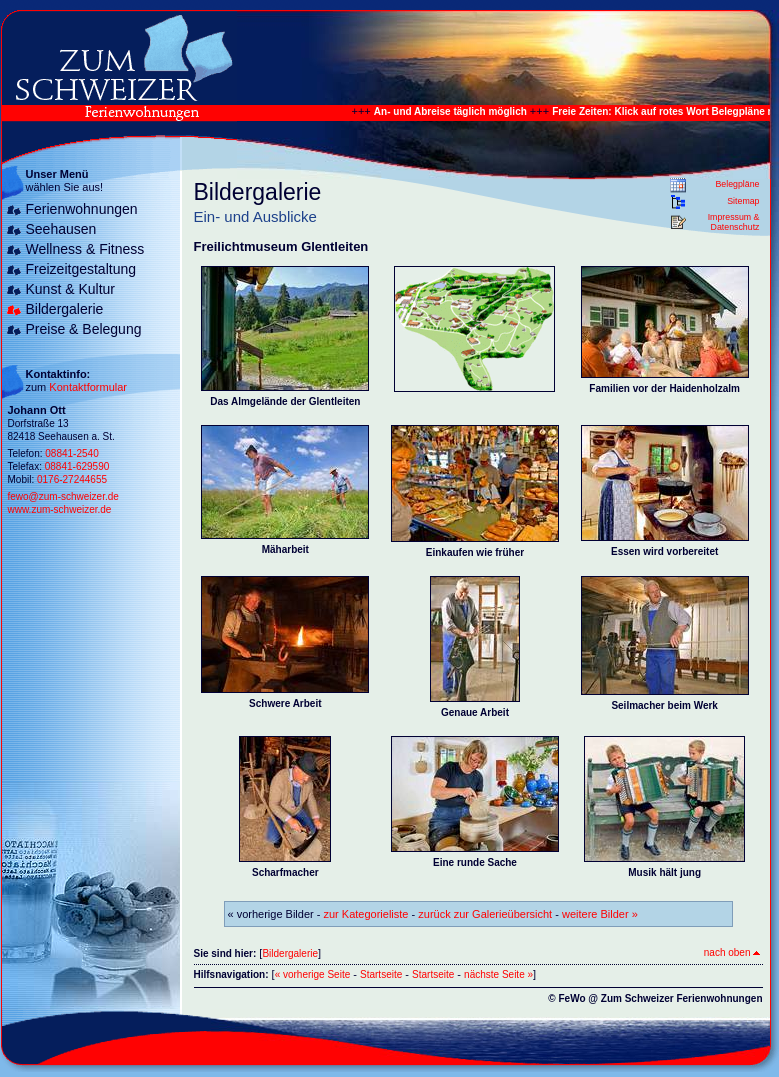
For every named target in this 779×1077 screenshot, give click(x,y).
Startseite (381, 974)
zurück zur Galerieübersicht (485, 914)
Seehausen (61, 229)
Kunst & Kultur (71, 289)
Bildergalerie (65, 309)
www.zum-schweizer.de (60, 509)
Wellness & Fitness (85, 249)
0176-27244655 (72, 479)
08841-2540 (71, 453)
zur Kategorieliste (366, 914)
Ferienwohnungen (82, 209)
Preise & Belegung (84, 329)
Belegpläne (737, 184)
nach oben (732, 952)
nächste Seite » (498, 974)
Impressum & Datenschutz (734, 222)
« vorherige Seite (313, 974)
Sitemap (743, 201)
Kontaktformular (88, 387)
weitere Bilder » (600, 914)
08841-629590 (77, 466)
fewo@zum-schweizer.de (63, 496)
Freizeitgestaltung (81, 269)
